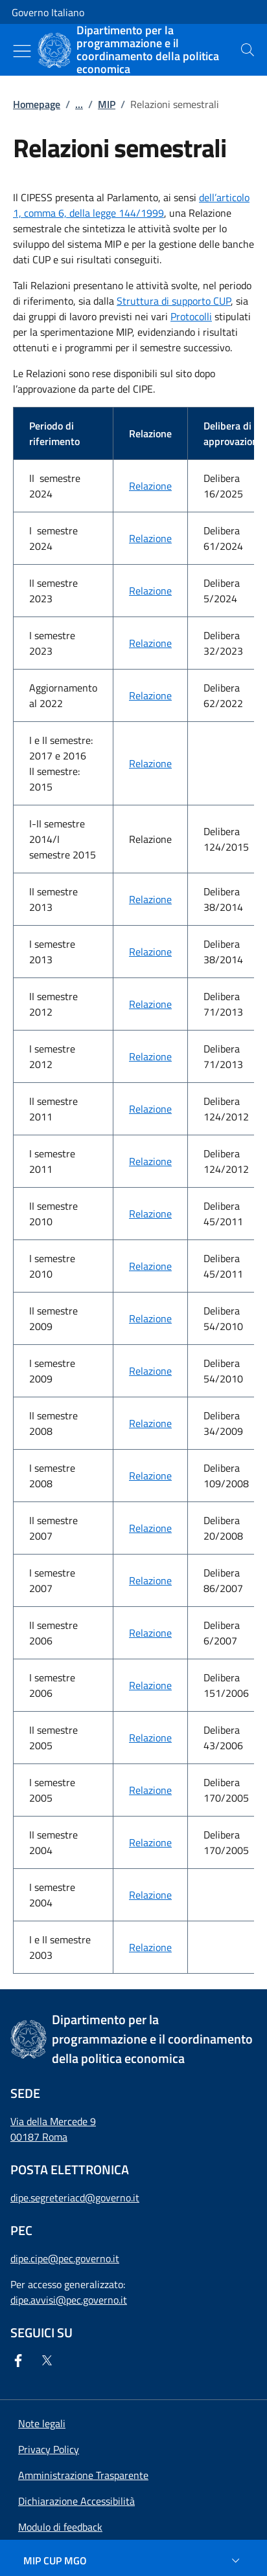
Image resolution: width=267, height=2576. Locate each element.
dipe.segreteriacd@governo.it (74, 2197)
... (79, 104)
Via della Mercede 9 (53, 2121)
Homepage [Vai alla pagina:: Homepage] (36, 104)
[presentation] (247, 50)
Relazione (150, 486)
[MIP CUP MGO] (133, 2560)
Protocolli (191, 316)
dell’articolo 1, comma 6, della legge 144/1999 (131, 205)
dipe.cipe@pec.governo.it (64, 2258)
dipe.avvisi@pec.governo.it (68, 2300)
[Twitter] (49, 2361)
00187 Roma (38, 2137)
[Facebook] (20, 2361)
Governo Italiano (48, 12)
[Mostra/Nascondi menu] (22, 51)
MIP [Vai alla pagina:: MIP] (106, 104)
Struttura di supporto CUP (174, 301)
